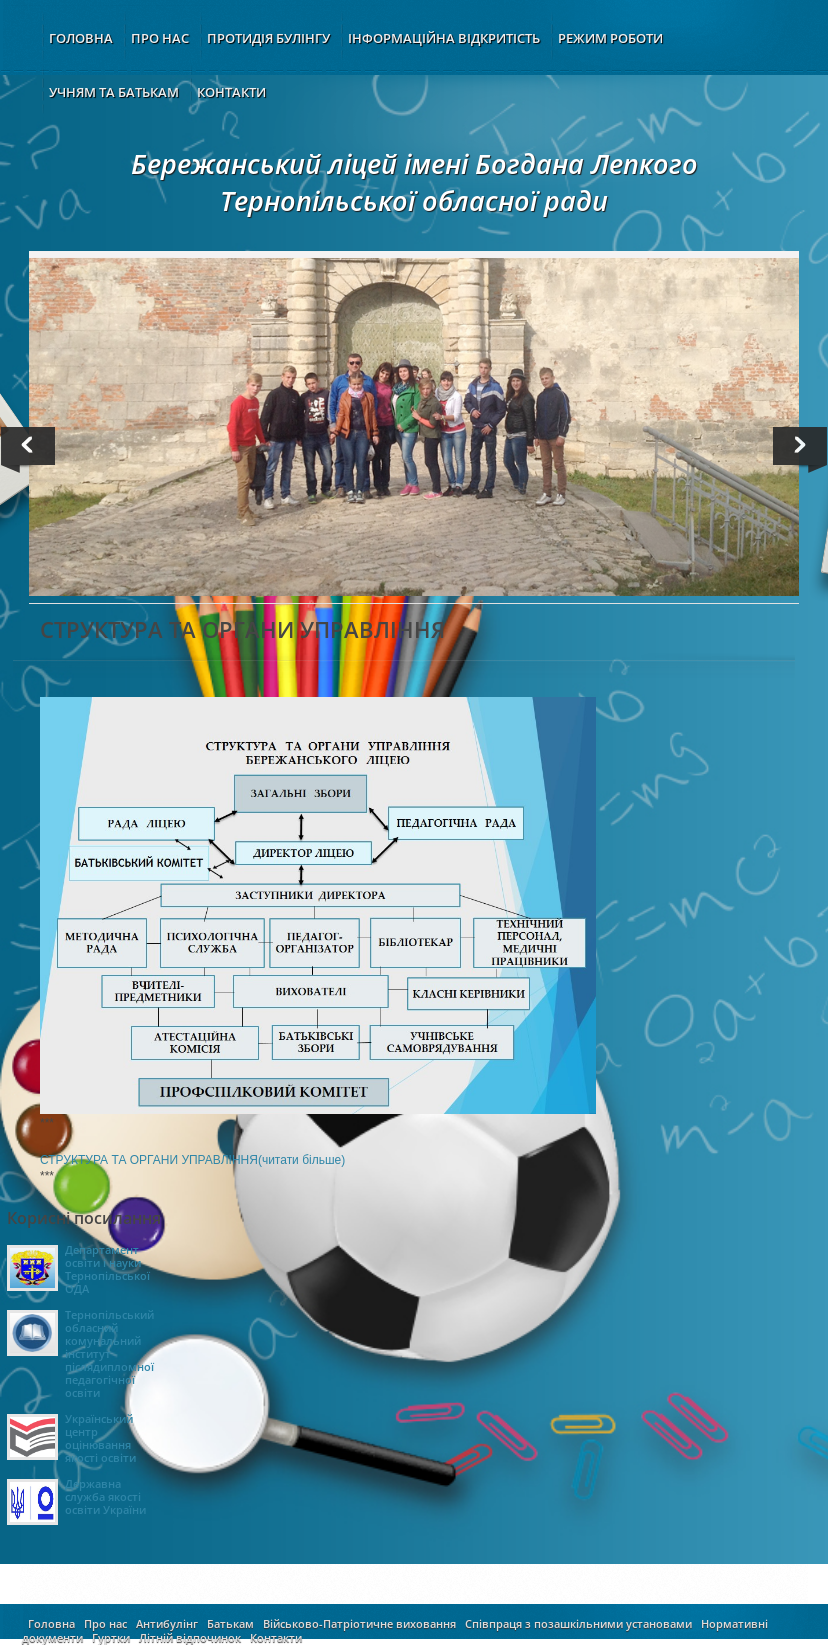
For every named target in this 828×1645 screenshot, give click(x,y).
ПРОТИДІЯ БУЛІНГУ (268, 38)
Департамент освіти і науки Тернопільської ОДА (107, 1269)
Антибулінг (167, 1623)
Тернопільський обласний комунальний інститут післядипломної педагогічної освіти (109, 1353)
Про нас (105, 1623)
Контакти (276, 1637)
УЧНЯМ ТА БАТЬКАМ (114, 92)
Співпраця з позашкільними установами (578, 1623)
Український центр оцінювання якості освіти (100, 1438)
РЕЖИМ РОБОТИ (610, 38)
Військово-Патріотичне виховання (359, 1623)
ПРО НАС (160, 38)
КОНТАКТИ (231, 92)
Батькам (230, 1623)
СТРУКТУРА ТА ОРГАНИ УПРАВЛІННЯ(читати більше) (192, 1160)
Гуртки (111, 1637)
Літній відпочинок (190, 1637)
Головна (51, 1623)
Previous (31, 450)
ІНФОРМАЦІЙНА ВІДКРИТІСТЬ (444, 38)
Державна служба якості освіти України (105, 1496)
